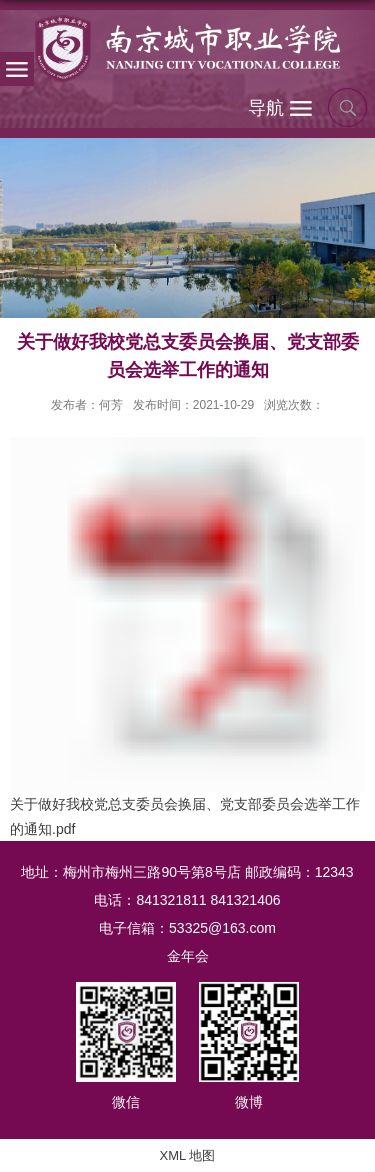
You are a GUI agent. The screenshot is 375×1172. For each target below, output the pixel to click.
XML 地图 (188, 1155)
